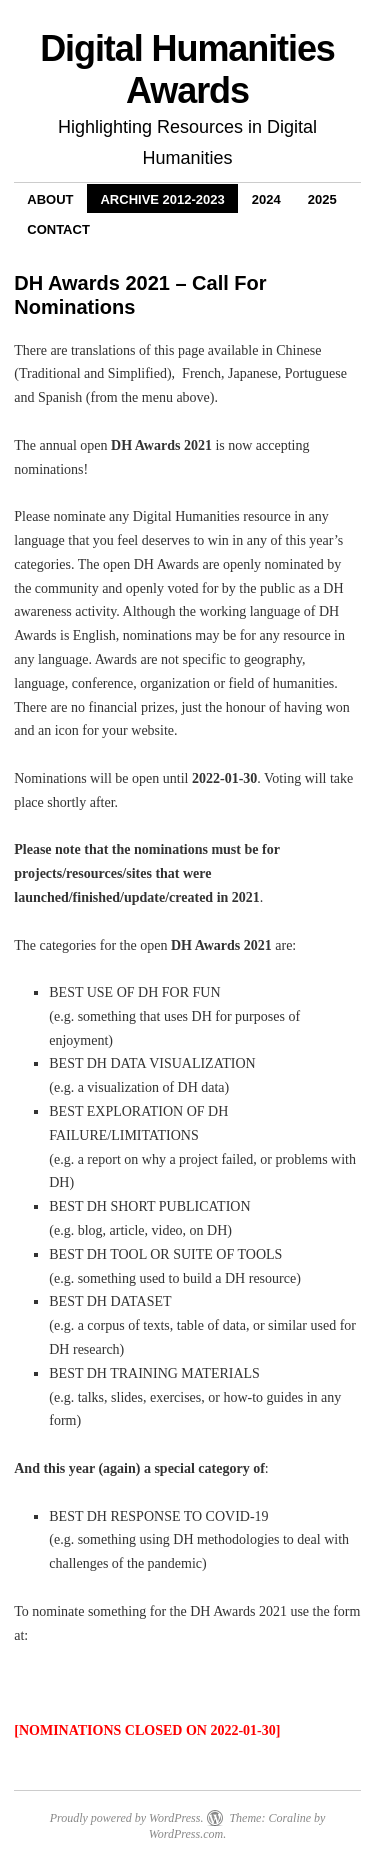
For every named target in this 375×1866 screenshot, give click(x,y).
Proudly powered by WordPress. (127, 1818)
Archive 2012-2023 (162, 199)
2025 (322, 199)
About (50, 199)
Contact (58, 229)
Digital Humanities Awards (187, 69)
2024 (266, 199)
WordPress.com (186, 1834)
